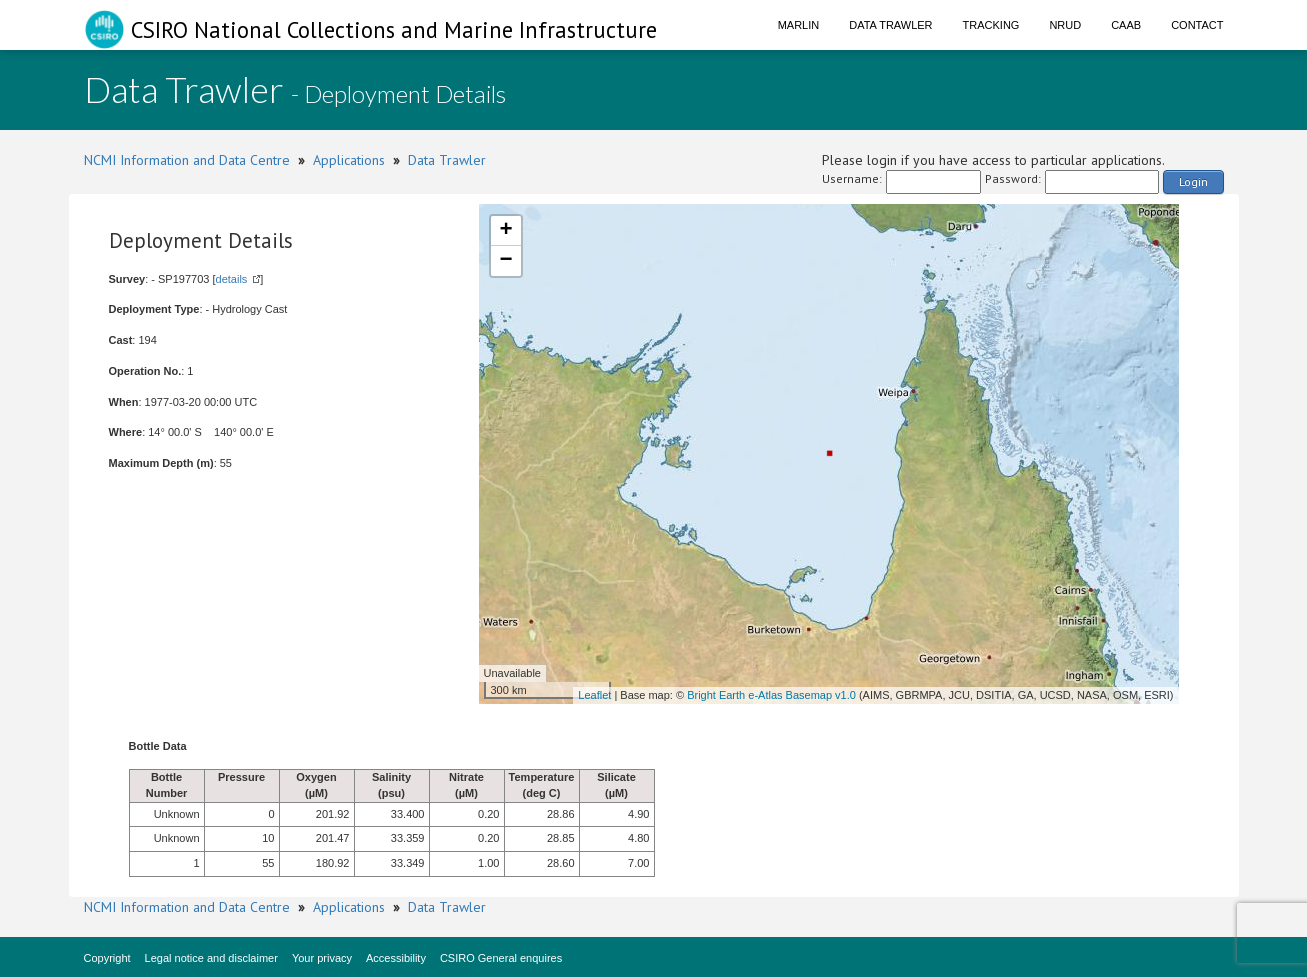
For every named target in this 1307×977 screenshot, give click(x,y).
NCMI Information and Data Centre (187, 160)
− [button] (505, 261)
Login (1193, 181)
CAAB (1126, 25)
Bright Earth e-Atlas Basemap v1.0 (771, 695)
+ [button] (505, 231)
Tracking (991, 25)
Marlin (799, 25)
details (232, 279)
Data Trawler (890, 25)
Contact (1197, 25)
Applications (349, 160)
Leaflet (594, 695)
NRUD (1065, 25)
